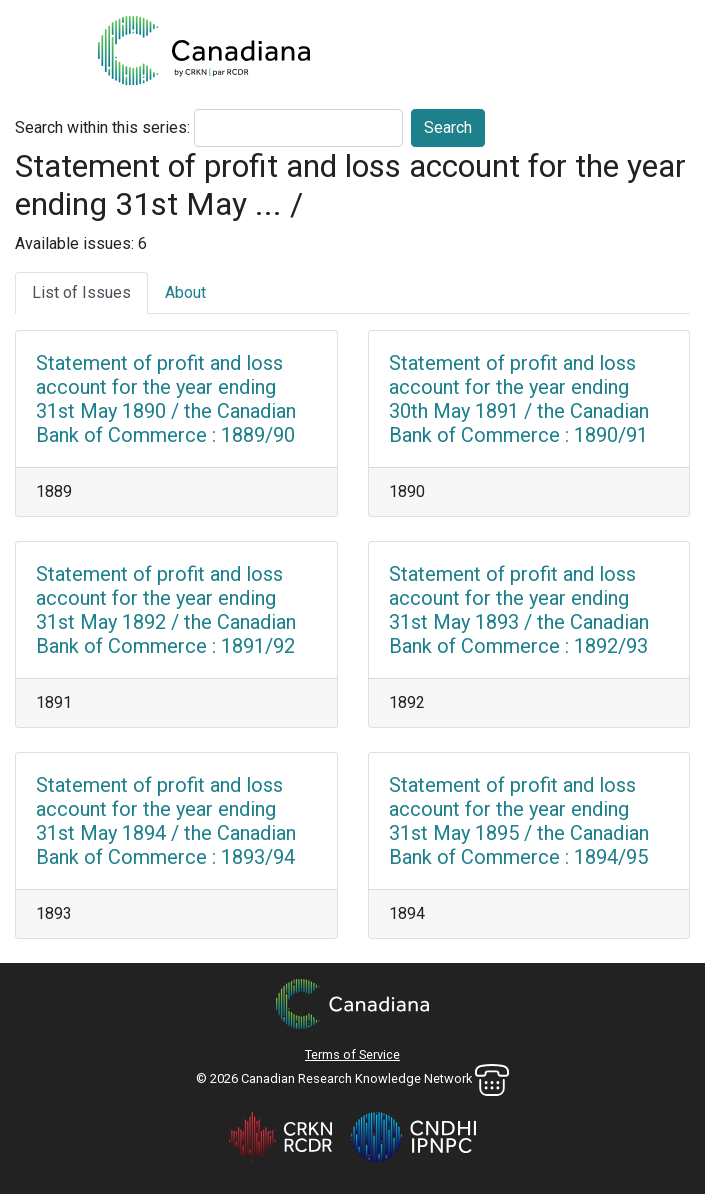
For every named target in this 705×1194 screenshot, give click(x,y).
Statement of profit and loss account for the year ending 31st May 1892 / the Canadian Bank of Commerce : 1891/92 (166, 610)
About (185, 292)
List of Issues (81, 292)
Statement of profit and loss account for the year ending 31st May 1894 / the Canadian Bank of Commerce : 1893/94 (166, 821)
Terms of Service (352, 1054)
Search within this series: (102, 127)
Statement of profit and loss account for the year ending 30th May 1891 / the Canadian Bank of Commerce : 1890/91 (519, 399)
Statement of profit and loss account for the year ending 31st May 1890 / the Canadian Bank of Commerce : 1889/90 (166, 399)
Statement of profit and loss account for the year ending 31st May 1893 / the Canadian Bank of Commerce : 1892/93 (519, 610)
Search (448, 127)
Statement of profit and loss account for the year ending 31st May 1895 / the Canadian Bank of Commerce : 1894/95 (519, 821)
